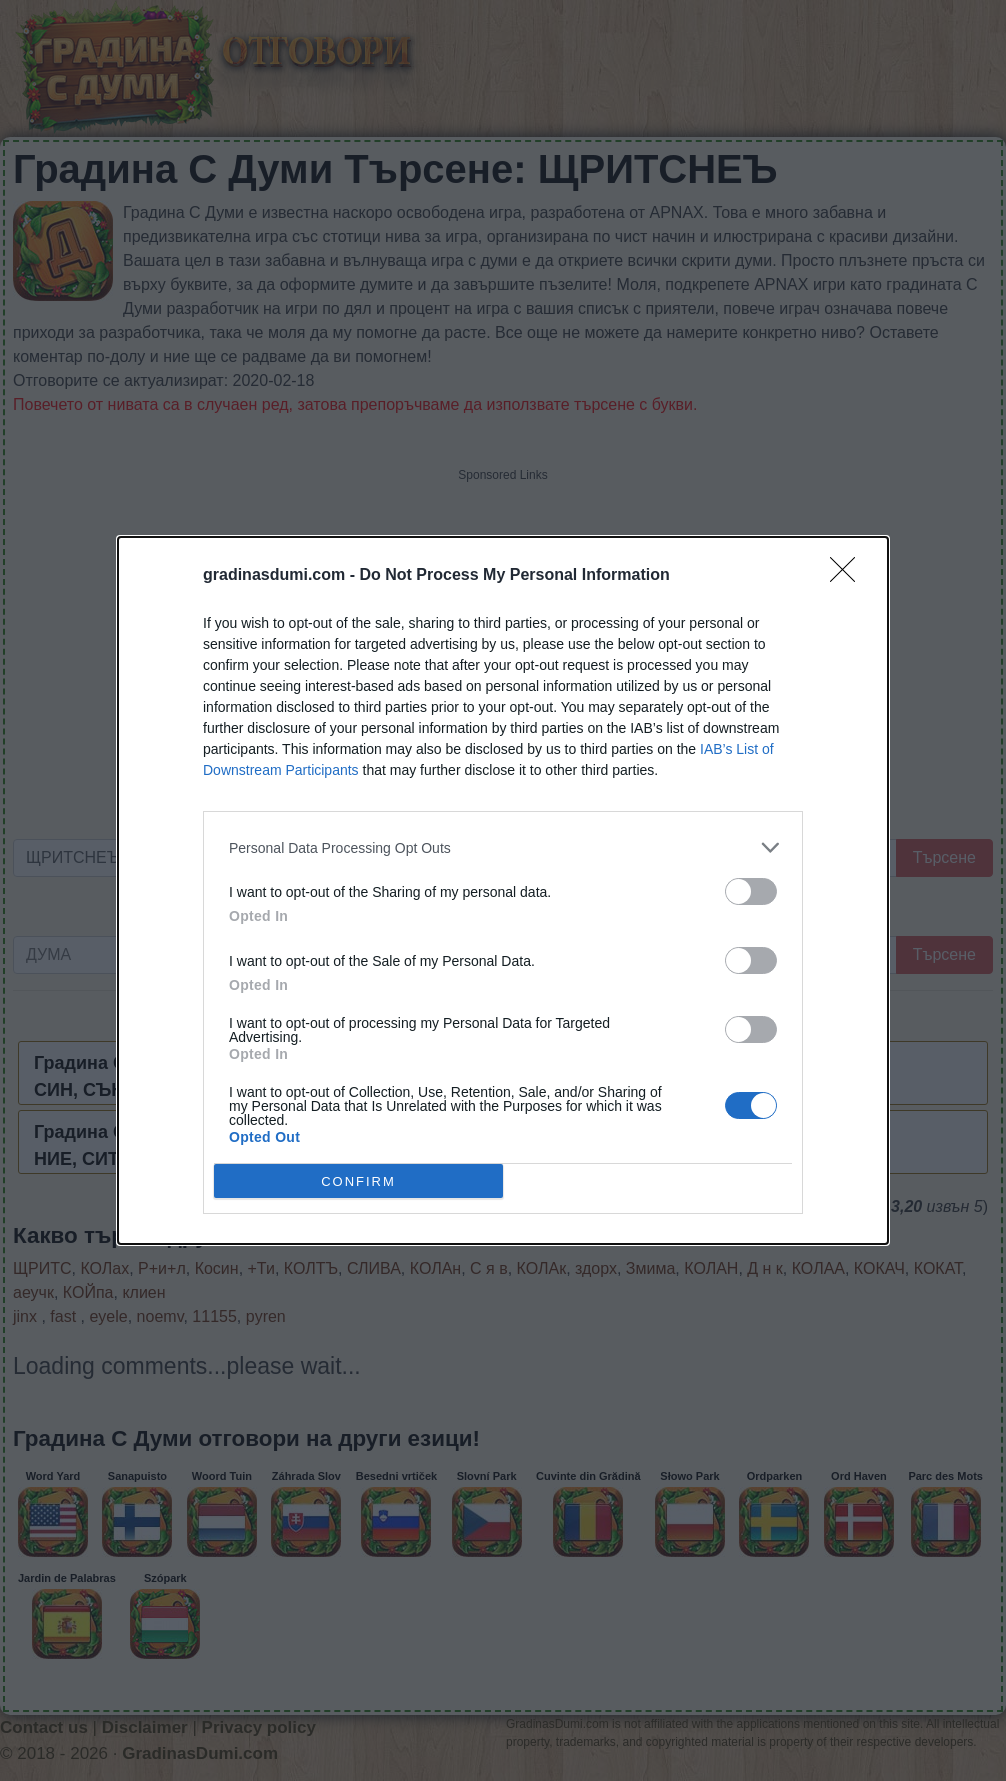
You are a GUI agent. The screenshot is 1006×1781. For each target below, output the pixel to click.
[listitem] (503, 847)
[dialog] (503, 890)
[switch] (751, 891)
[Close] (849, 576)
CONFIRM (358, 1180)
